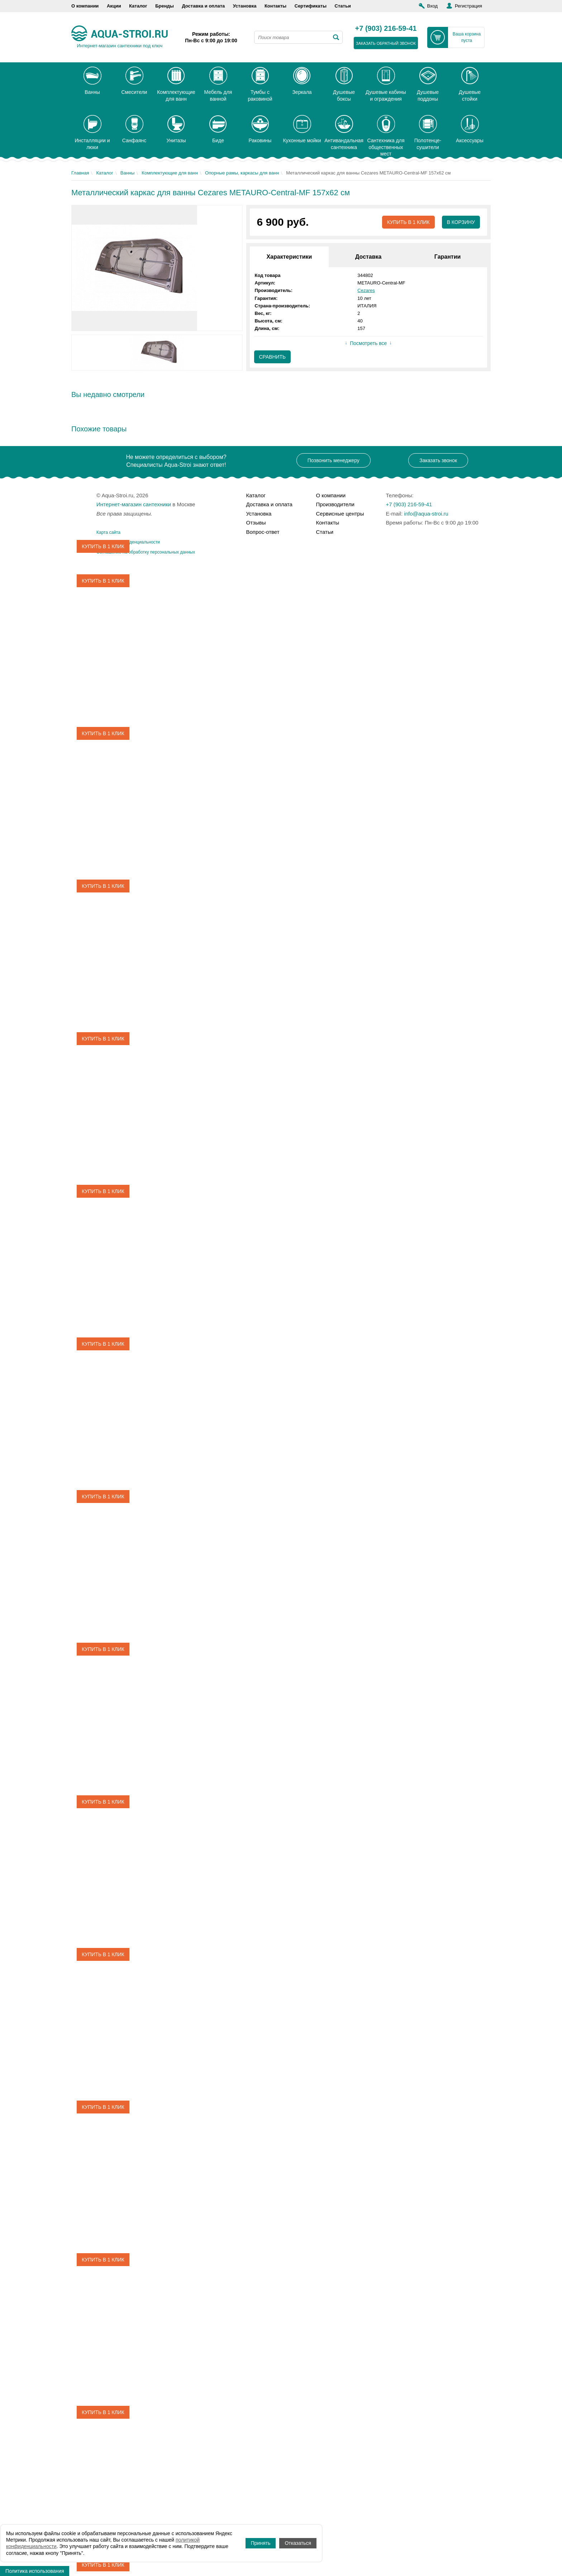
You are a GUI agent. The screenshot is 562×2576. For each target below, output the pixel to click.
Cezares (366, 290)
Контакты (275, 6)
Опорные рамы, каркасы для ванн (242, 173)
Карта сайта (108, 532)
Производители (335, 504)
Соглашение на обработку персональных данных (145, 552)
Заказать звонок (438, 460)
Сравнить (272, 357)
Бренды (164, 6)
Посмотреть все (368, 343)
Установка (245, 6)
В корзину (461, 222)
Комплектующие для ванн (170, 173)
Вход (432, 6)
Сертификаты (311, 6)
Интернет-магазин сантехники (133, 504)
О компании (85, 6)
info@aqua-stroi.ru (426, 514)
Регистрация (468, 6)
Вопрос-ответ (263, 532)
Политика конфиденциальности (128, 542)
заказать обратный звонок (386, 43)
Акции (114, 6)
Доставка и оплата (203, 6)
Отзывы (256, 522)
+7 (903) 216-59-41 (386, 28)
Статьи (343, 6)
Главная (80, 173)
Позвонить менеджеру (333, 460)
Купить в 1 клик (408, 222)
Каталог (138, 6)
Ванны (127, 173)
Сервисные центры (340, 514)
